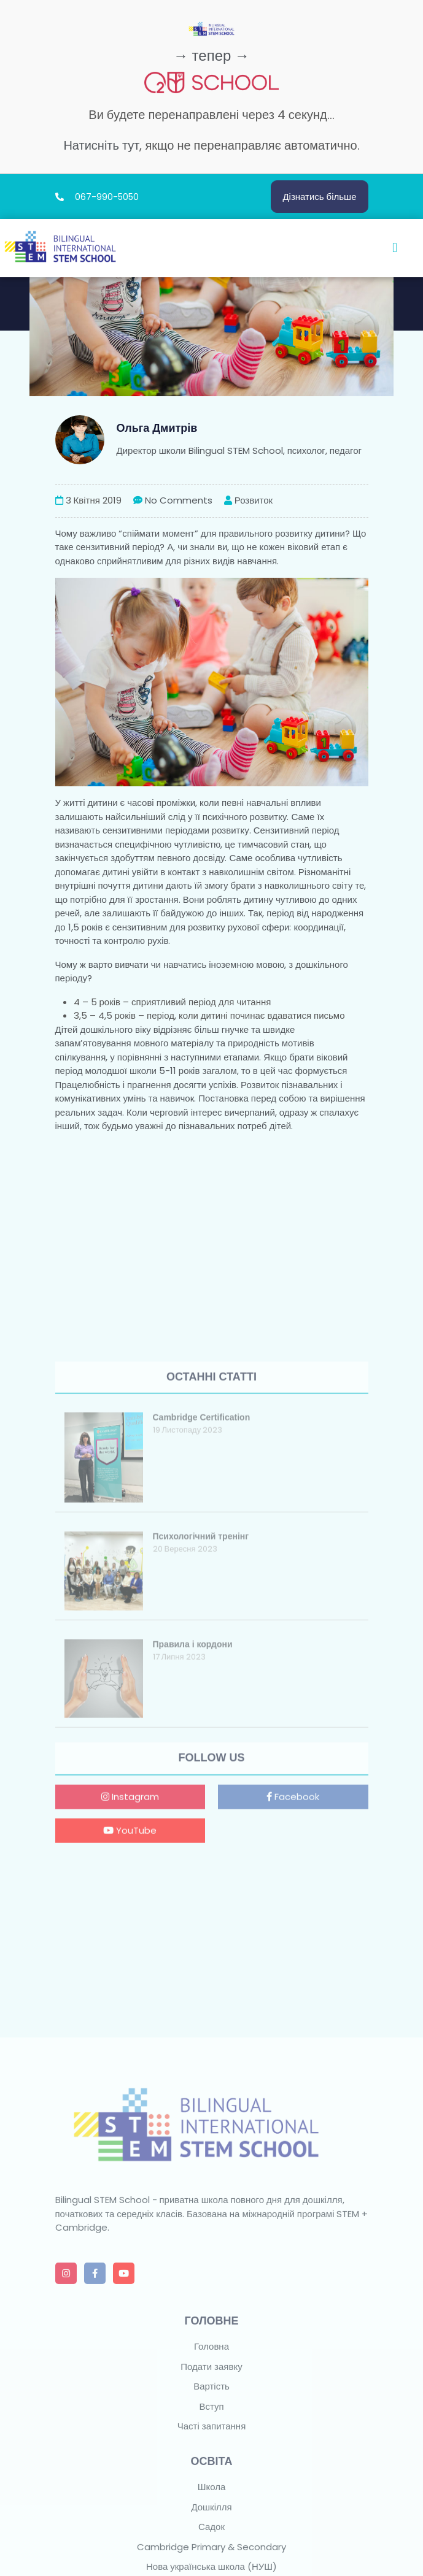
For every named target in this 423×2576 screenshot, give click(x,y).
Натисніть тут (101, 145)
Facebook (292, 1971)
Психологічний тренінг (201, 1712)
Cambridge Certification (201, 1593)
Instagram (130, 1971)
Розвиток (248, 500)
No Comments (172, 500)
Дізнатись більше (319, 196)
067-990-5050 (107, 197)
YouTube (130, 2005)
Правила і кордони (193, 1820)
